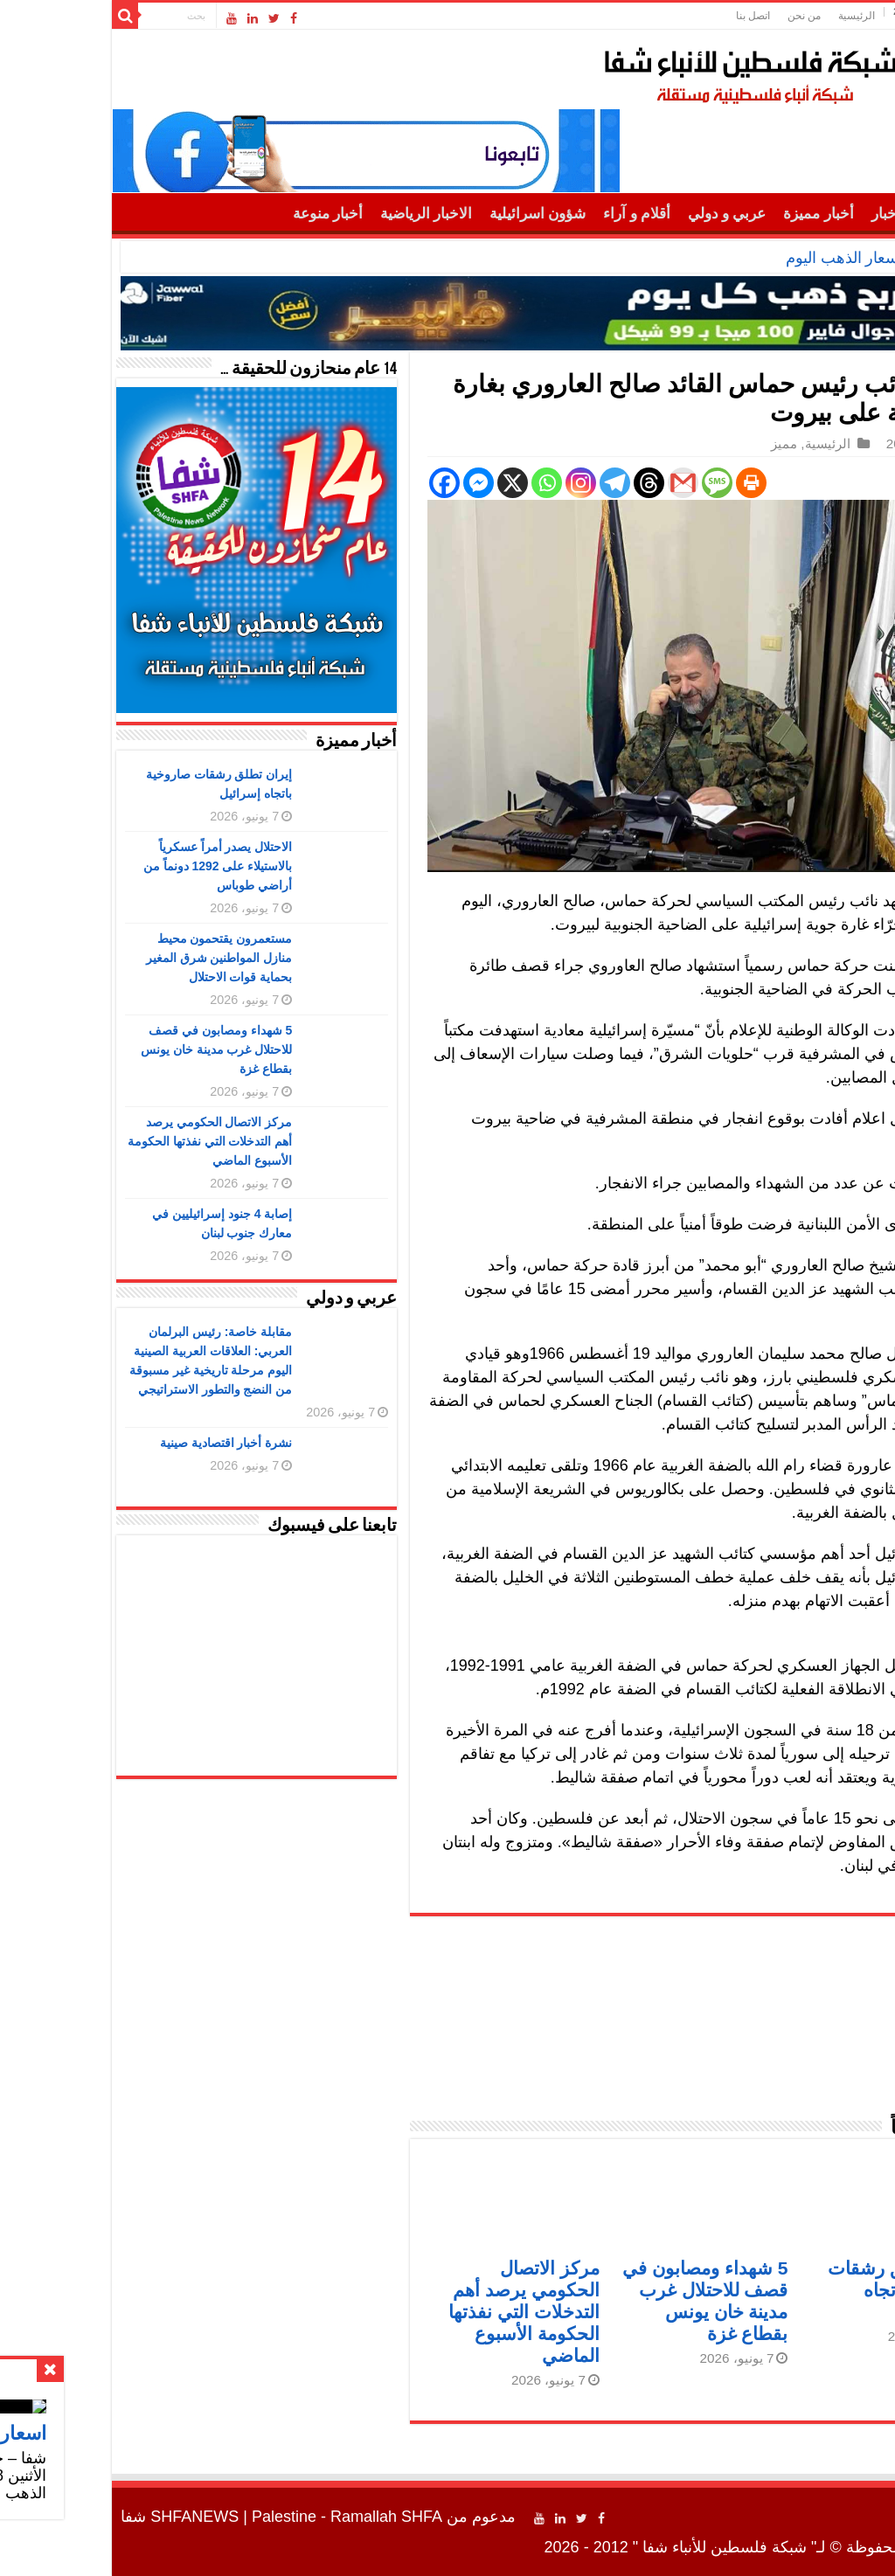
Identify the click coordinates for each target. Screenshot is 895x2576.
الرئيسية (749, 16)
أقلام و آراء (529, 213)
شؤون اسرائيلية (430, 213)
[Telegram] (507, 482)
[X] (405, 482)
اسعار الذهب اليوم (736, 258)
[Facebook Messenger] (371, 482)
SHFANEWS (87, 2516)
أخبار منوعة (220, 213)
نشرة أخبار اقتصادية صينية (118, 1443)
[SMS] (609, 482)
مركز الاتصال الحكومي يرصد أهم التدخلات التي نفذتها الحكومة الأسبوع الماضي (416, 2311)
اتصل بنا (645, 16)
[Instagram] (473, 482)
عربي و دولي (619, 213)
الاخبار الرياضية (318, 213)
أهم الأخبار (796, 213)
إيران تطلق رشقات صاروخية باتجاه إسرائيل (794, 2290)
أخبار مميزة (711, 213)
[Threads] (541, 482)
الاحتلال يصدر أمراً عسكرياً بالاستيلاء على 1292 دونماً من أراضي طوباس (110, 866)
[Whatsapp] (439, 482)
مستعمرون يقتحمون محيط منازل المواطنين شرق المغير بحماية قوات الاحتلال (111, 957)
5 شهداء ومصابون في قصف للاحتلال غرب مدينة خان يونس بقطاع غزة (109, 1049)
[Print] (643, 482)
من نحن (696, 16)
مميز (676, 443)
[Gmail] (575, 482)
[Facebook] (337, 482)
